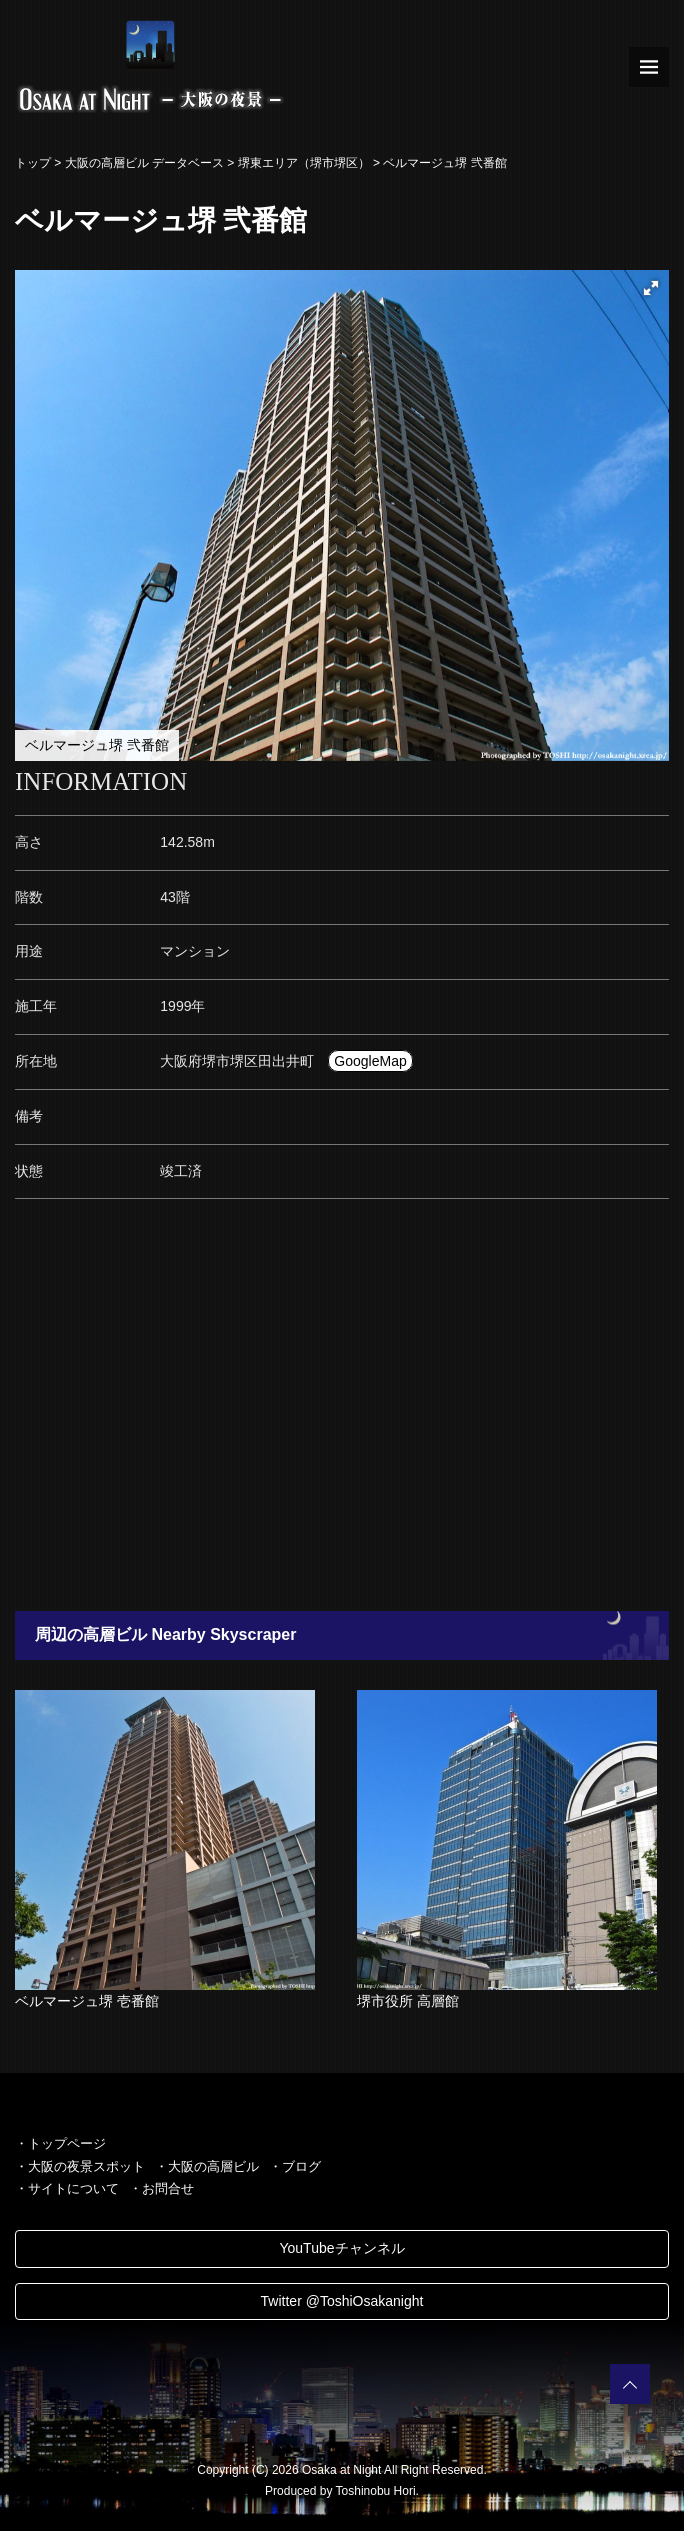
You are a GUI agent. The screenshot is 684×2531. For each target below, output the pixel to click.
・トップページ (60, 2143)
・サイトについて (67, 2188)
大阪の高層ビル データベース (144, 163)
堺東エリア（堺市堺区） (304, 163)
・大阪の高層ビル (207, 2166)
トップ (33, 163)
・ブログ (295, 2166)
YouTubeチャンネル (341, 2248)
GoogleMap (370, 1061)
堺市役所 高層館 (408, 2001)
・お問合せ (161, 2188)
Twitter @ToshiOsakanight (342, 2301)
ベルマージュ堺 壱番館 (87, 2001)
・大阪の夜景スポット (80, 2166)
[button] (651, 288)
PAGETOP (630, 2384)
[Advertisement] (342, 1411)
